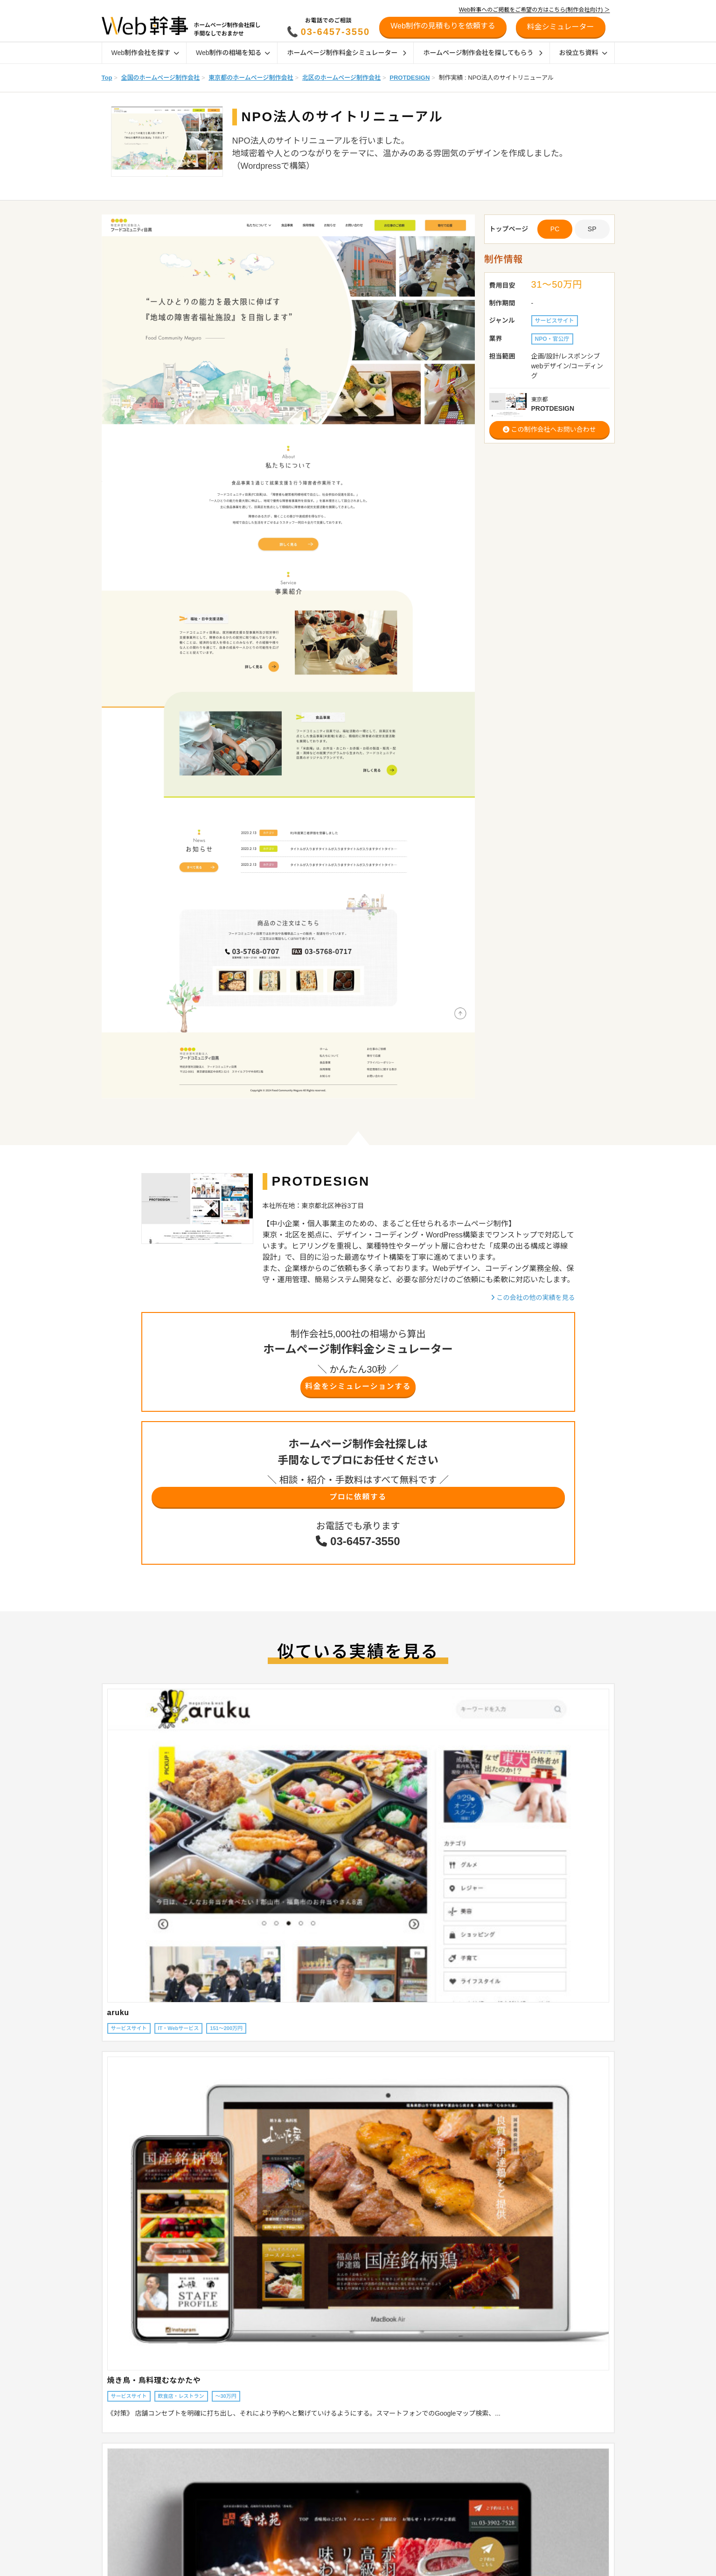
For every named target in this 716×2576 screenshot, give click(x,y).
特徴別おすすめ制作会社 (337, 2503)
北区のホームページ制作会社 (341, 77)
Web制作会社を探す (145, 52)
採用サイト (427, 2491)
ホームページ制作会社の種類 (342, 2467)
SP (592, 229)
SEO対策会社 (430, 2503)
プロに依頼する (357, 1502)
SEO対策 (424, 2515)
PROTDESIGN (409, 77)
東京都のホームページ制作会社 (251, 77)
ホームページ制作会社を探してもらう (482, 52)
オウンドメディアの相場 (232, 2503)
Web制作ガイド (332, 2435)
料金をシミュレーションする (358, 1388)
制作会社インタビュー (334, 2527)
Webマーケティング (438, 2551)
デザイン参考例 (325, 2564)
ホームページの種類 (331, 2455)
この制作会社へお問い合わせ (549, 429)
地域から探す (114, 2455)
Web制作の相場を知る (233, 52)
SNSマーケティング (438, 2539)
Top (107, 77)
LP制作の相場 (219, 2467)
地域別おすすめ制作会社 (337, 2491)
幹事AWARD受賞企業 (333, 2551)
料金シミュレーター (546, 2449)
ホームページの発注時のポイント (347, 2479)
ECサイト (425, 2455)
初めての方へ (536, 2478)
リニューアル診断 (543, 2435)
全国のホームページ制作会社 (160, 77)
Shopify (422, 2467)
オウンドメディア (435, 2479)
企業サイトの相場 (224, 2455)
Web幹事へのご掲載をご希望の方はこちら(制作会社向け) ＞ (534, 10)
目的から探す (114, 2479)
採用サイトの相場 (224, 2491)
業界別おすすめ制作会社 (337, 2515)
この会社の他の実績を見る (533, 1297)
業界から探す (114, 2467)
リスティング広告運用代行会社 (452, 2527)
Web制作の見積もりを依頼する (442, 26)
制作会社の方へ (539, 2493)
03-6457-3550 (335, 32)
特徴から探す (114, 2491)
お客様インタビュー (331, 2539)
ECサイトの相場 (222, 2479)
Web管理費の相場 (224, 2515)
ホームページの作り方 (440, 2564)
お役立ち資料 (583, 52)
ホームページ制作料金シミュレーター (346, 52)
